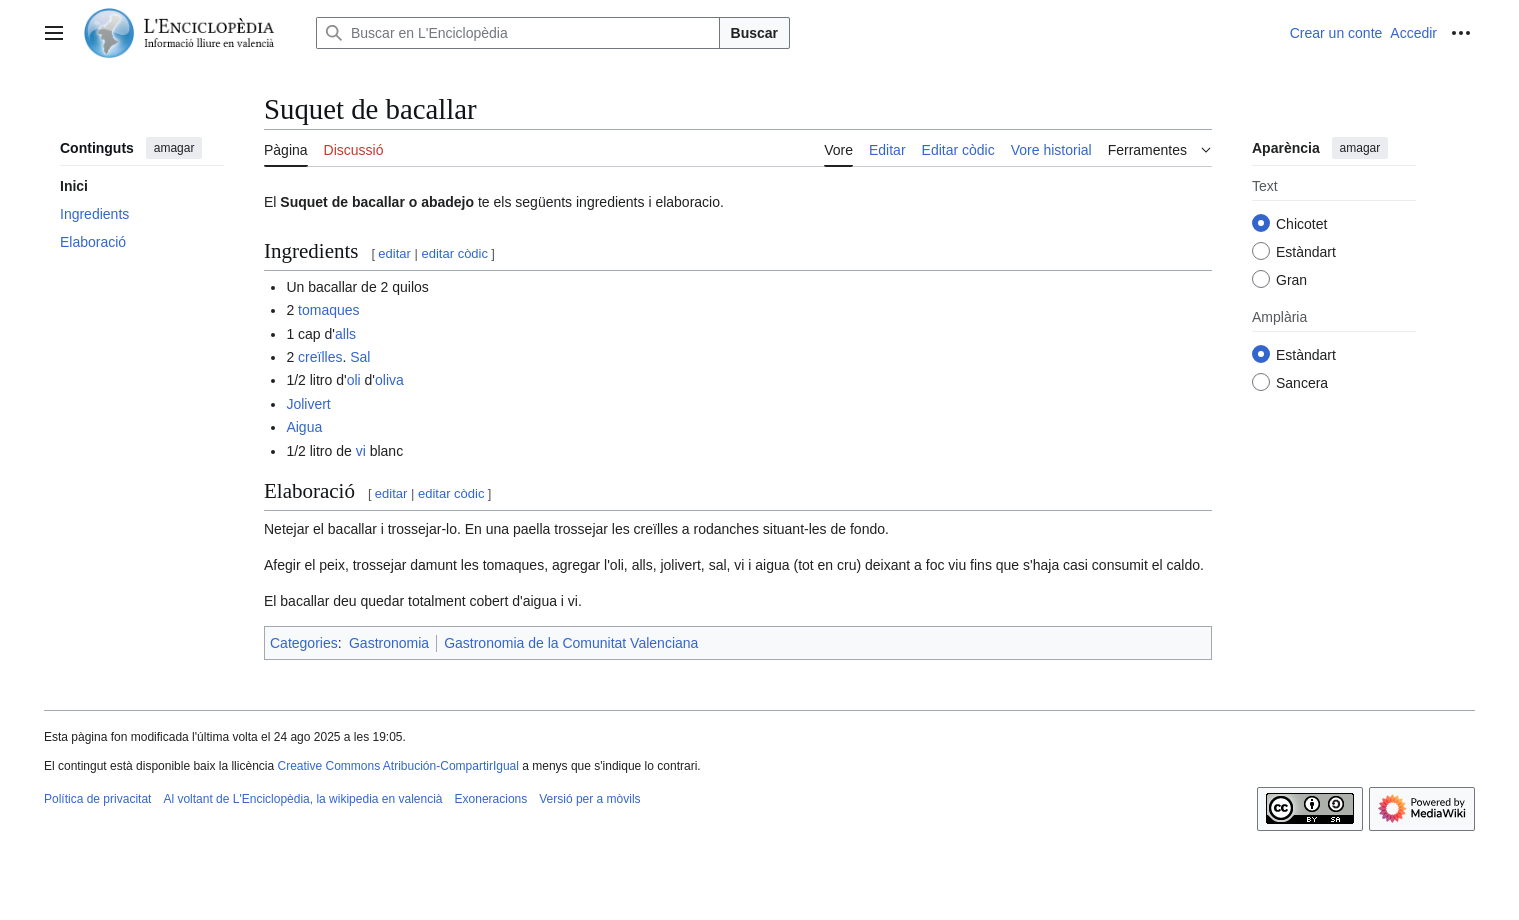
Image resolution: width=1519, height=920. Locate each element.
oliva (389, 380)
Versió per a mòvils (589, 799)
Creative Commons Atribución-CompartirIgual (397, 766)
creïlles (320, 357)
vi (361, 451)
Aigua (304, 427)
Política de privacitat (97, 799)
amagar (174, 148)
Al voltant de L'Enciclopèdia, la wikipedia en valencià (302, 799)
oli (354, 380)
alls (345, 334)
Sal (360, 357)
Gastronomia (389, 643)
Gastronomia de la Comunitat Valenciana (571, 643)
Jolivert (308, 404)
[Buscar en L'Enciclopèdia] (518, 33)
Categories (304, 643)
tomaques (328, 310)
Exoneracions (491, 799)
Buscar (754, 33)
